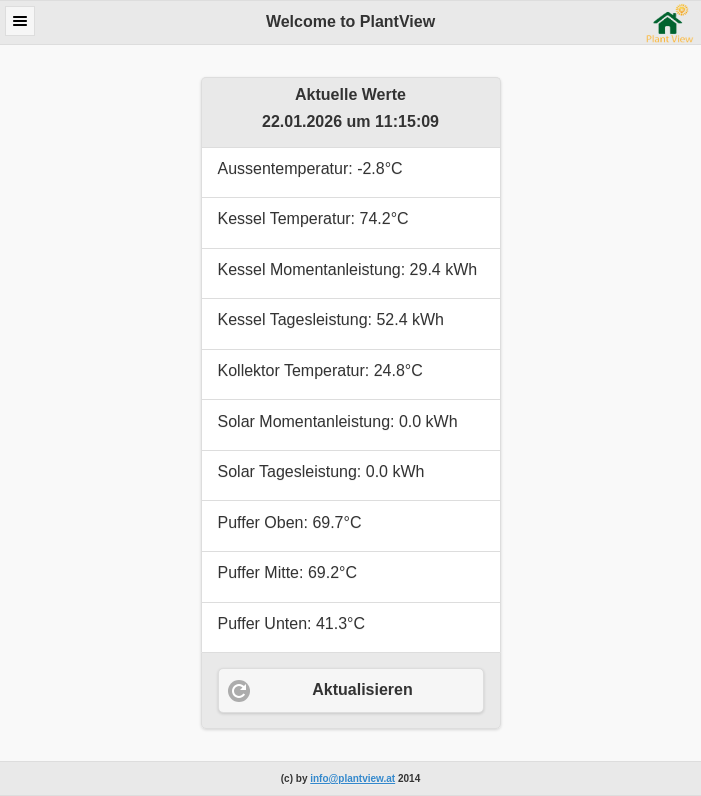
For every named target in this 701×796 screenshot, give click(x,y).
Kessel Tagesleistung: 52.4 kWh (331, 319)
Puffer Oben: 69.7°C (290, 522)
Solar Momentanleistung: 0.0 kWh (338, 421)
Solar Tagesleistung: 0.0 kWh (321, 471)
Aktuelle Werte (350, 94)
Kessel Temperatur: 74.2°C (313, 218)
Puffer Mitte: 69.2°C (288, 572)
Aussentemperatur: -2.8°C (310, 168)
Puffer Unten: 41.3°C (292, 623)
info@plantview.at (352, 778)
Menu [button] (20, 21)
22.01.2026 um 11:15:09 (350, 121)
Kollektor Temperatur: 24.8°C (320, 370)
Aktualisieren (362, 689)
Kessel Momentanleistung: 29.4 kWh (348, 269)
